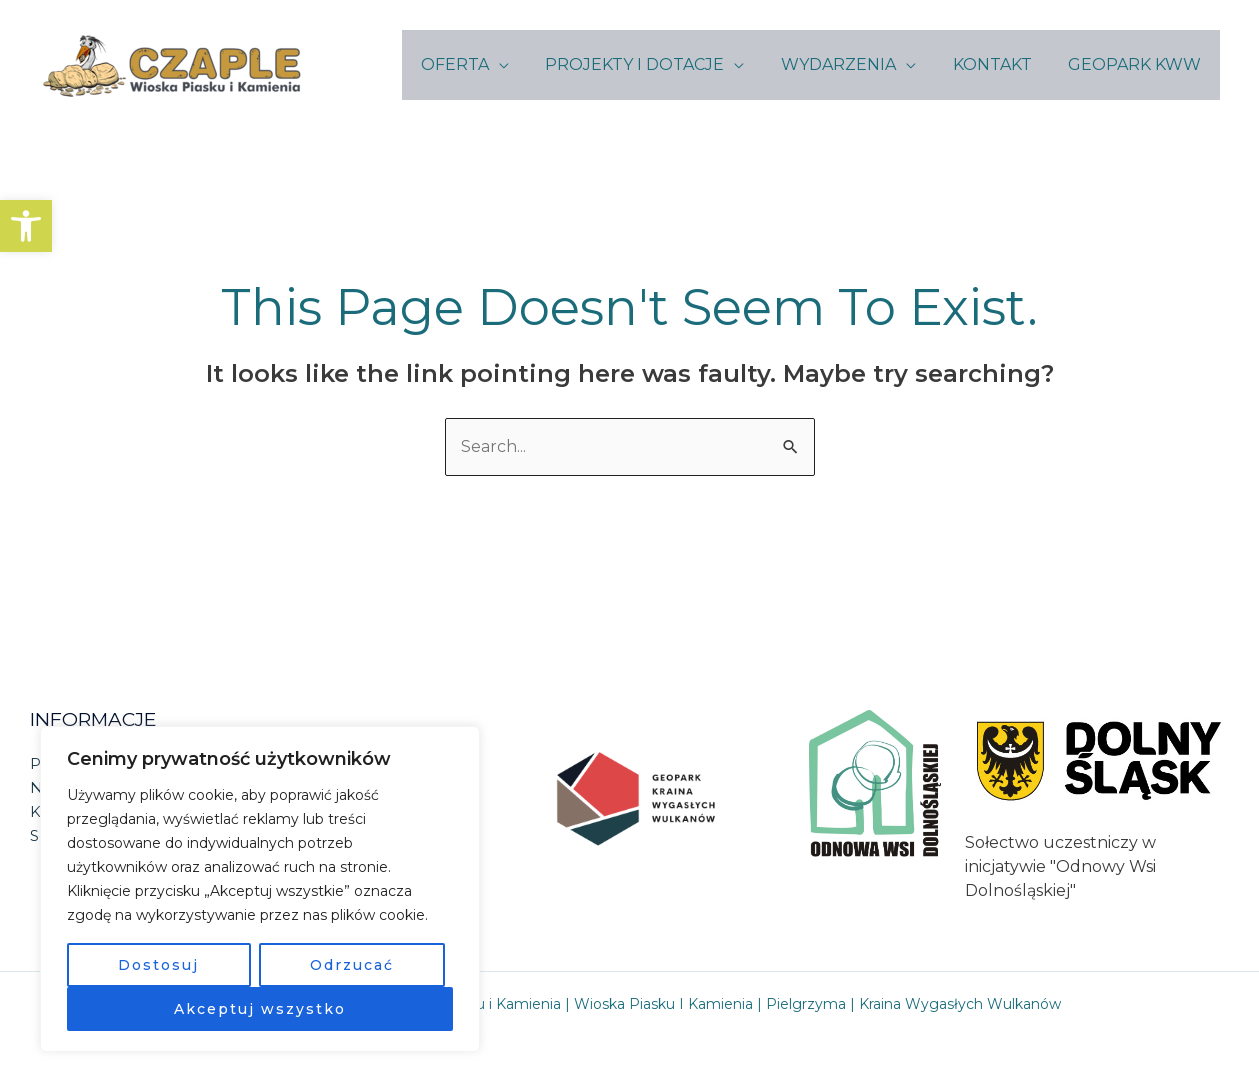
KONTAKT (999, 64)
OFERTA (476, 64)
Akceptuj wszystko (260, 1009)
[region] (260, 889)
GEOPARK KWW (1137, 64)
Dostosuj (158, 965)
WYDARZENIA (850, 64)
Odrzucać (352, 965)
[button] (26, 226)
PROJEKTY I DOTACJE (651, 64)
